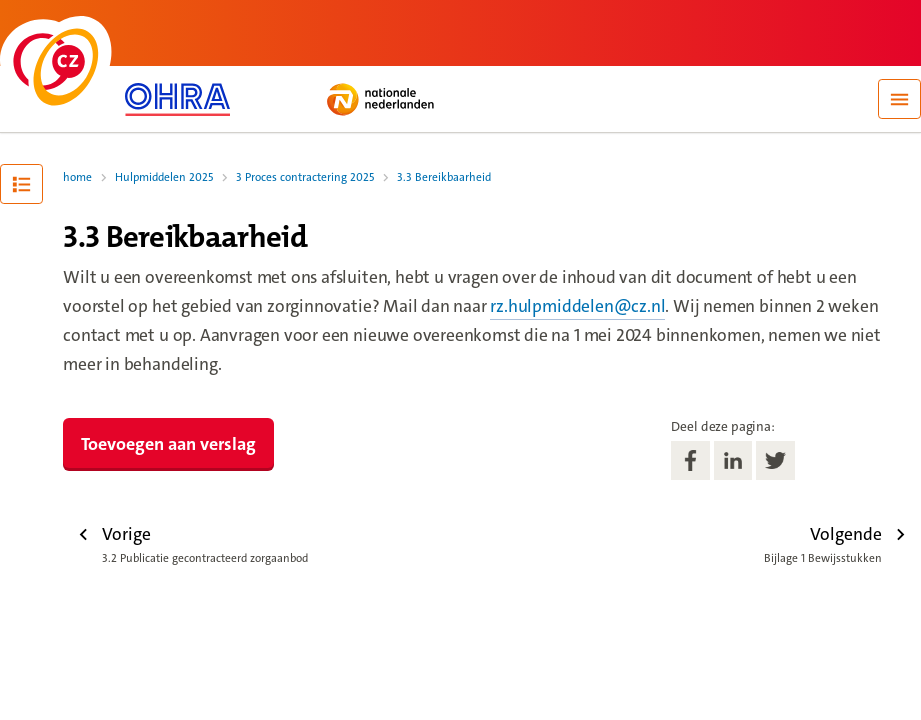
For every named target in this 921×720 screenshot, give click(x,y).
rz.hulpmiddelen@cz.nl (577, 306)
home (77, 177)
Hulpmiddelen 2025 (164, 177)
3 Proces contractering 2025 (305, 177)
